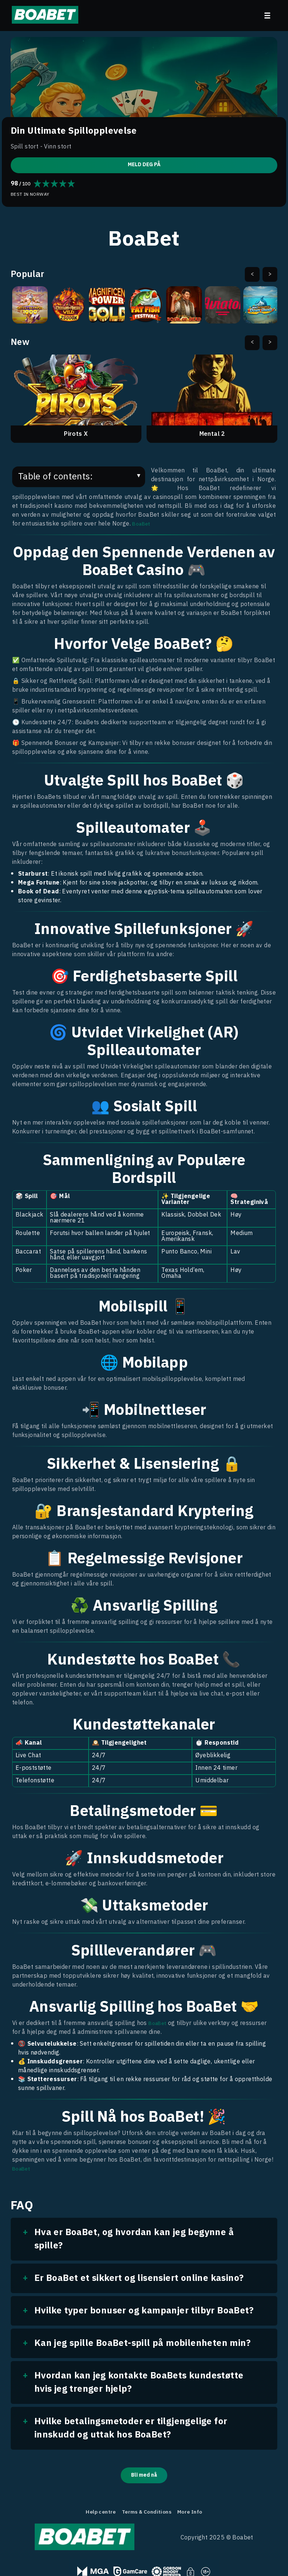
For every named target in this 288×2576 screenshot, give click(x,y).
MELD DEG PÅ (144, 164)
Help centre (94, 2515)
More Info (197, 2515)
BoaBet (142, 524)
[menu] (267, 15)
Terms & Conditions (147, 2515)
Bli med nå (144, 2476)
